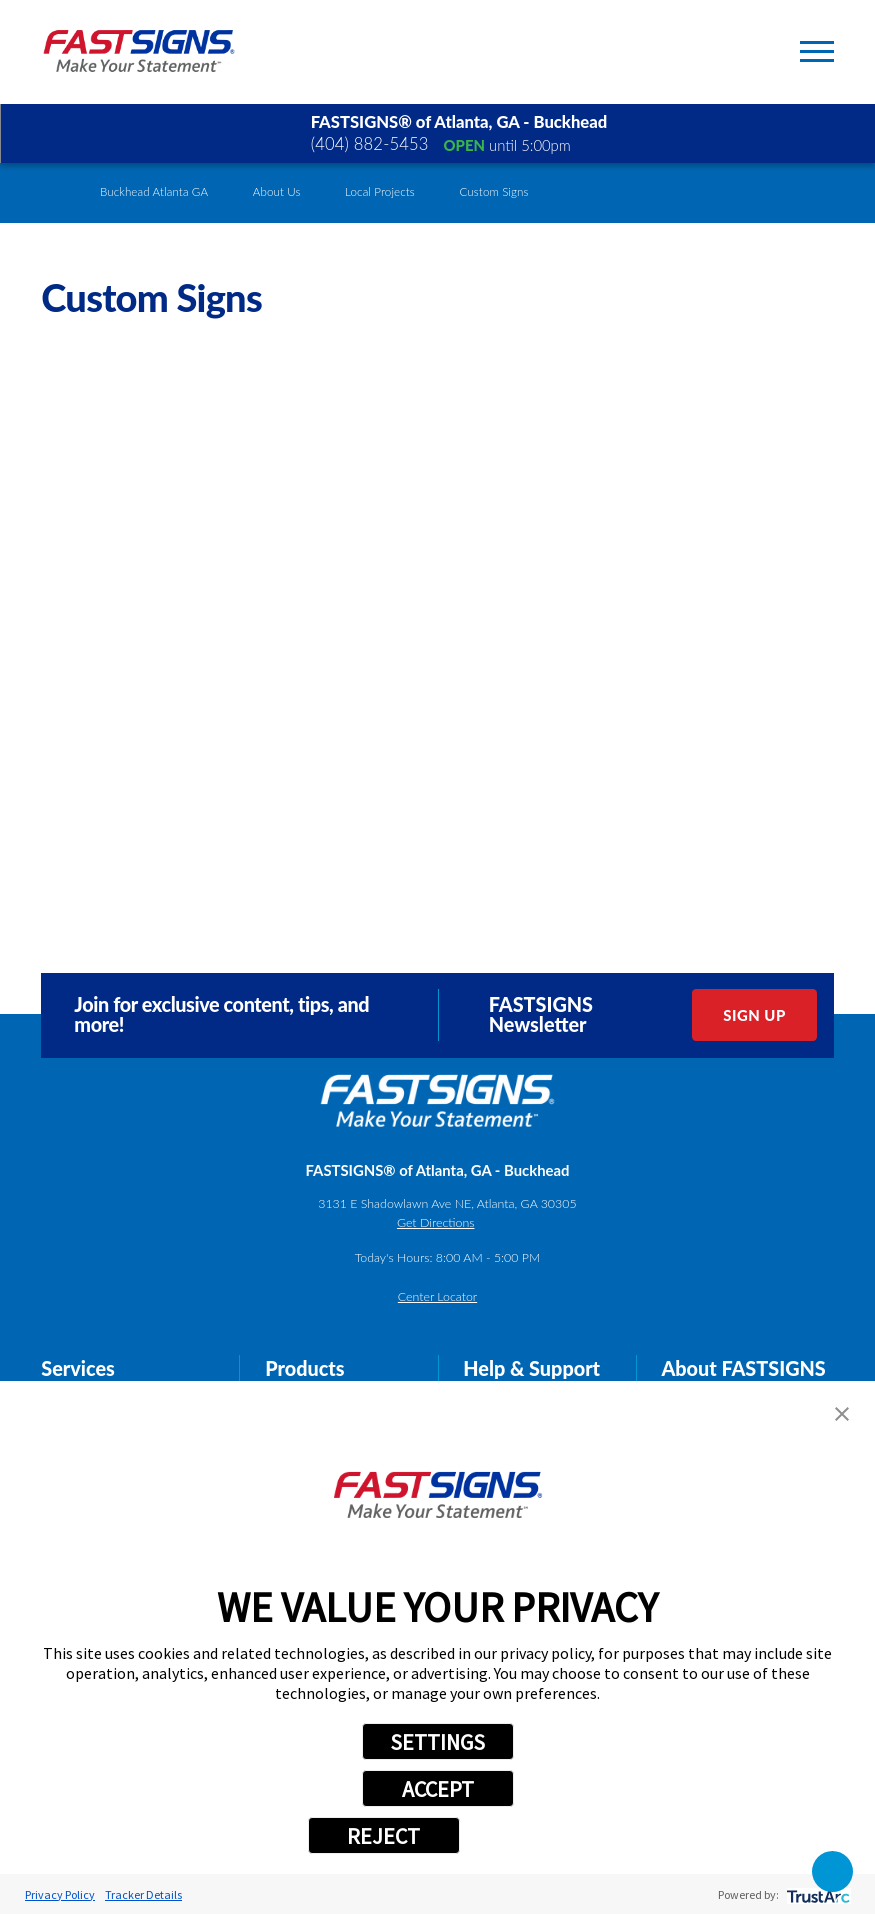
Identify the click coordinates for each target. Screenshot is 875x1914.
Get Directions (436, 1222)
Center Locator (437, 1296)
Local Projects (380, 191)
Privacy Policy (60, 1894)
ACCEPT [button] (438, 1789)
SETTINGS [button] (437, 1742)
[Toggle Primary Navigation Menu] (817, 51)
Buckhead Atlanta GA (154, 191)
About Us (277, 191)
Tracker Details (143, 1894)
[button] (842, 1414)
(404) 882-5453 (370, 144)
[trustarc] (816, 1894)
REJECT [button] (383, 1836)
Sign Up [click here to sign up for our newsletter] (754, 1015)
